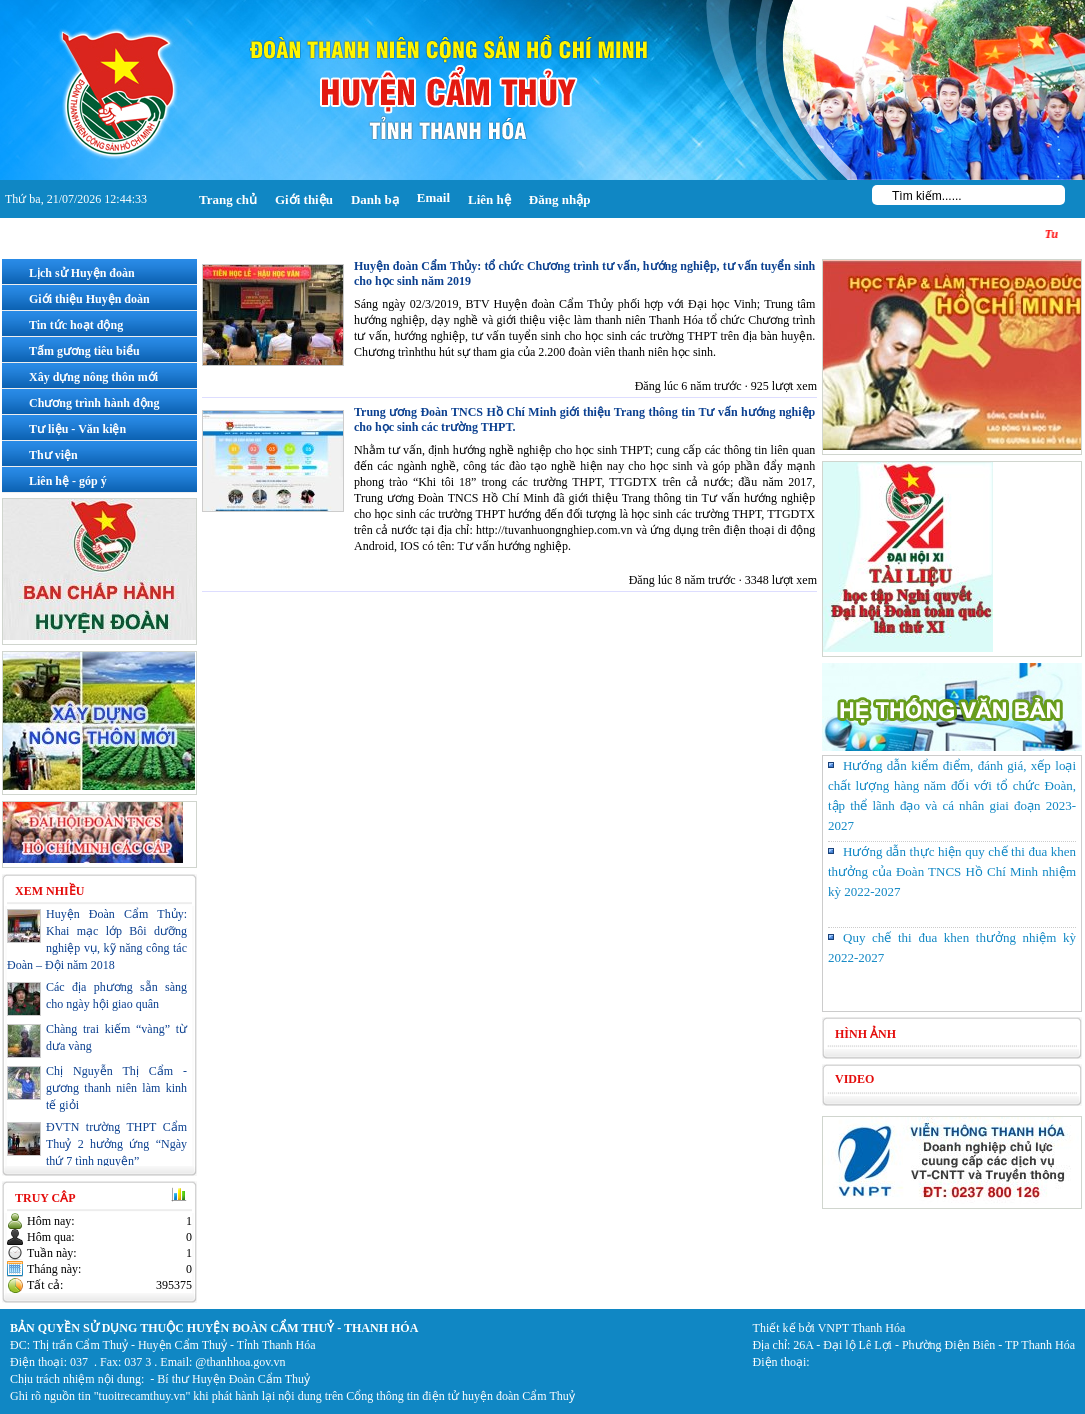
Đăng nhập (560, 199)
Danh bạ (375, 199)
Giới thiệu (304, 199)
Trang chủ (228, 199)
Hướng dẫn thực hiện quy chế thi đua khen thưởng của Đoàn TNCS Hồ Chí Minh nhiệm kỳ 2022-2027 (952, 871)
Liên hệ (489, 199)
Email (433, 197)
